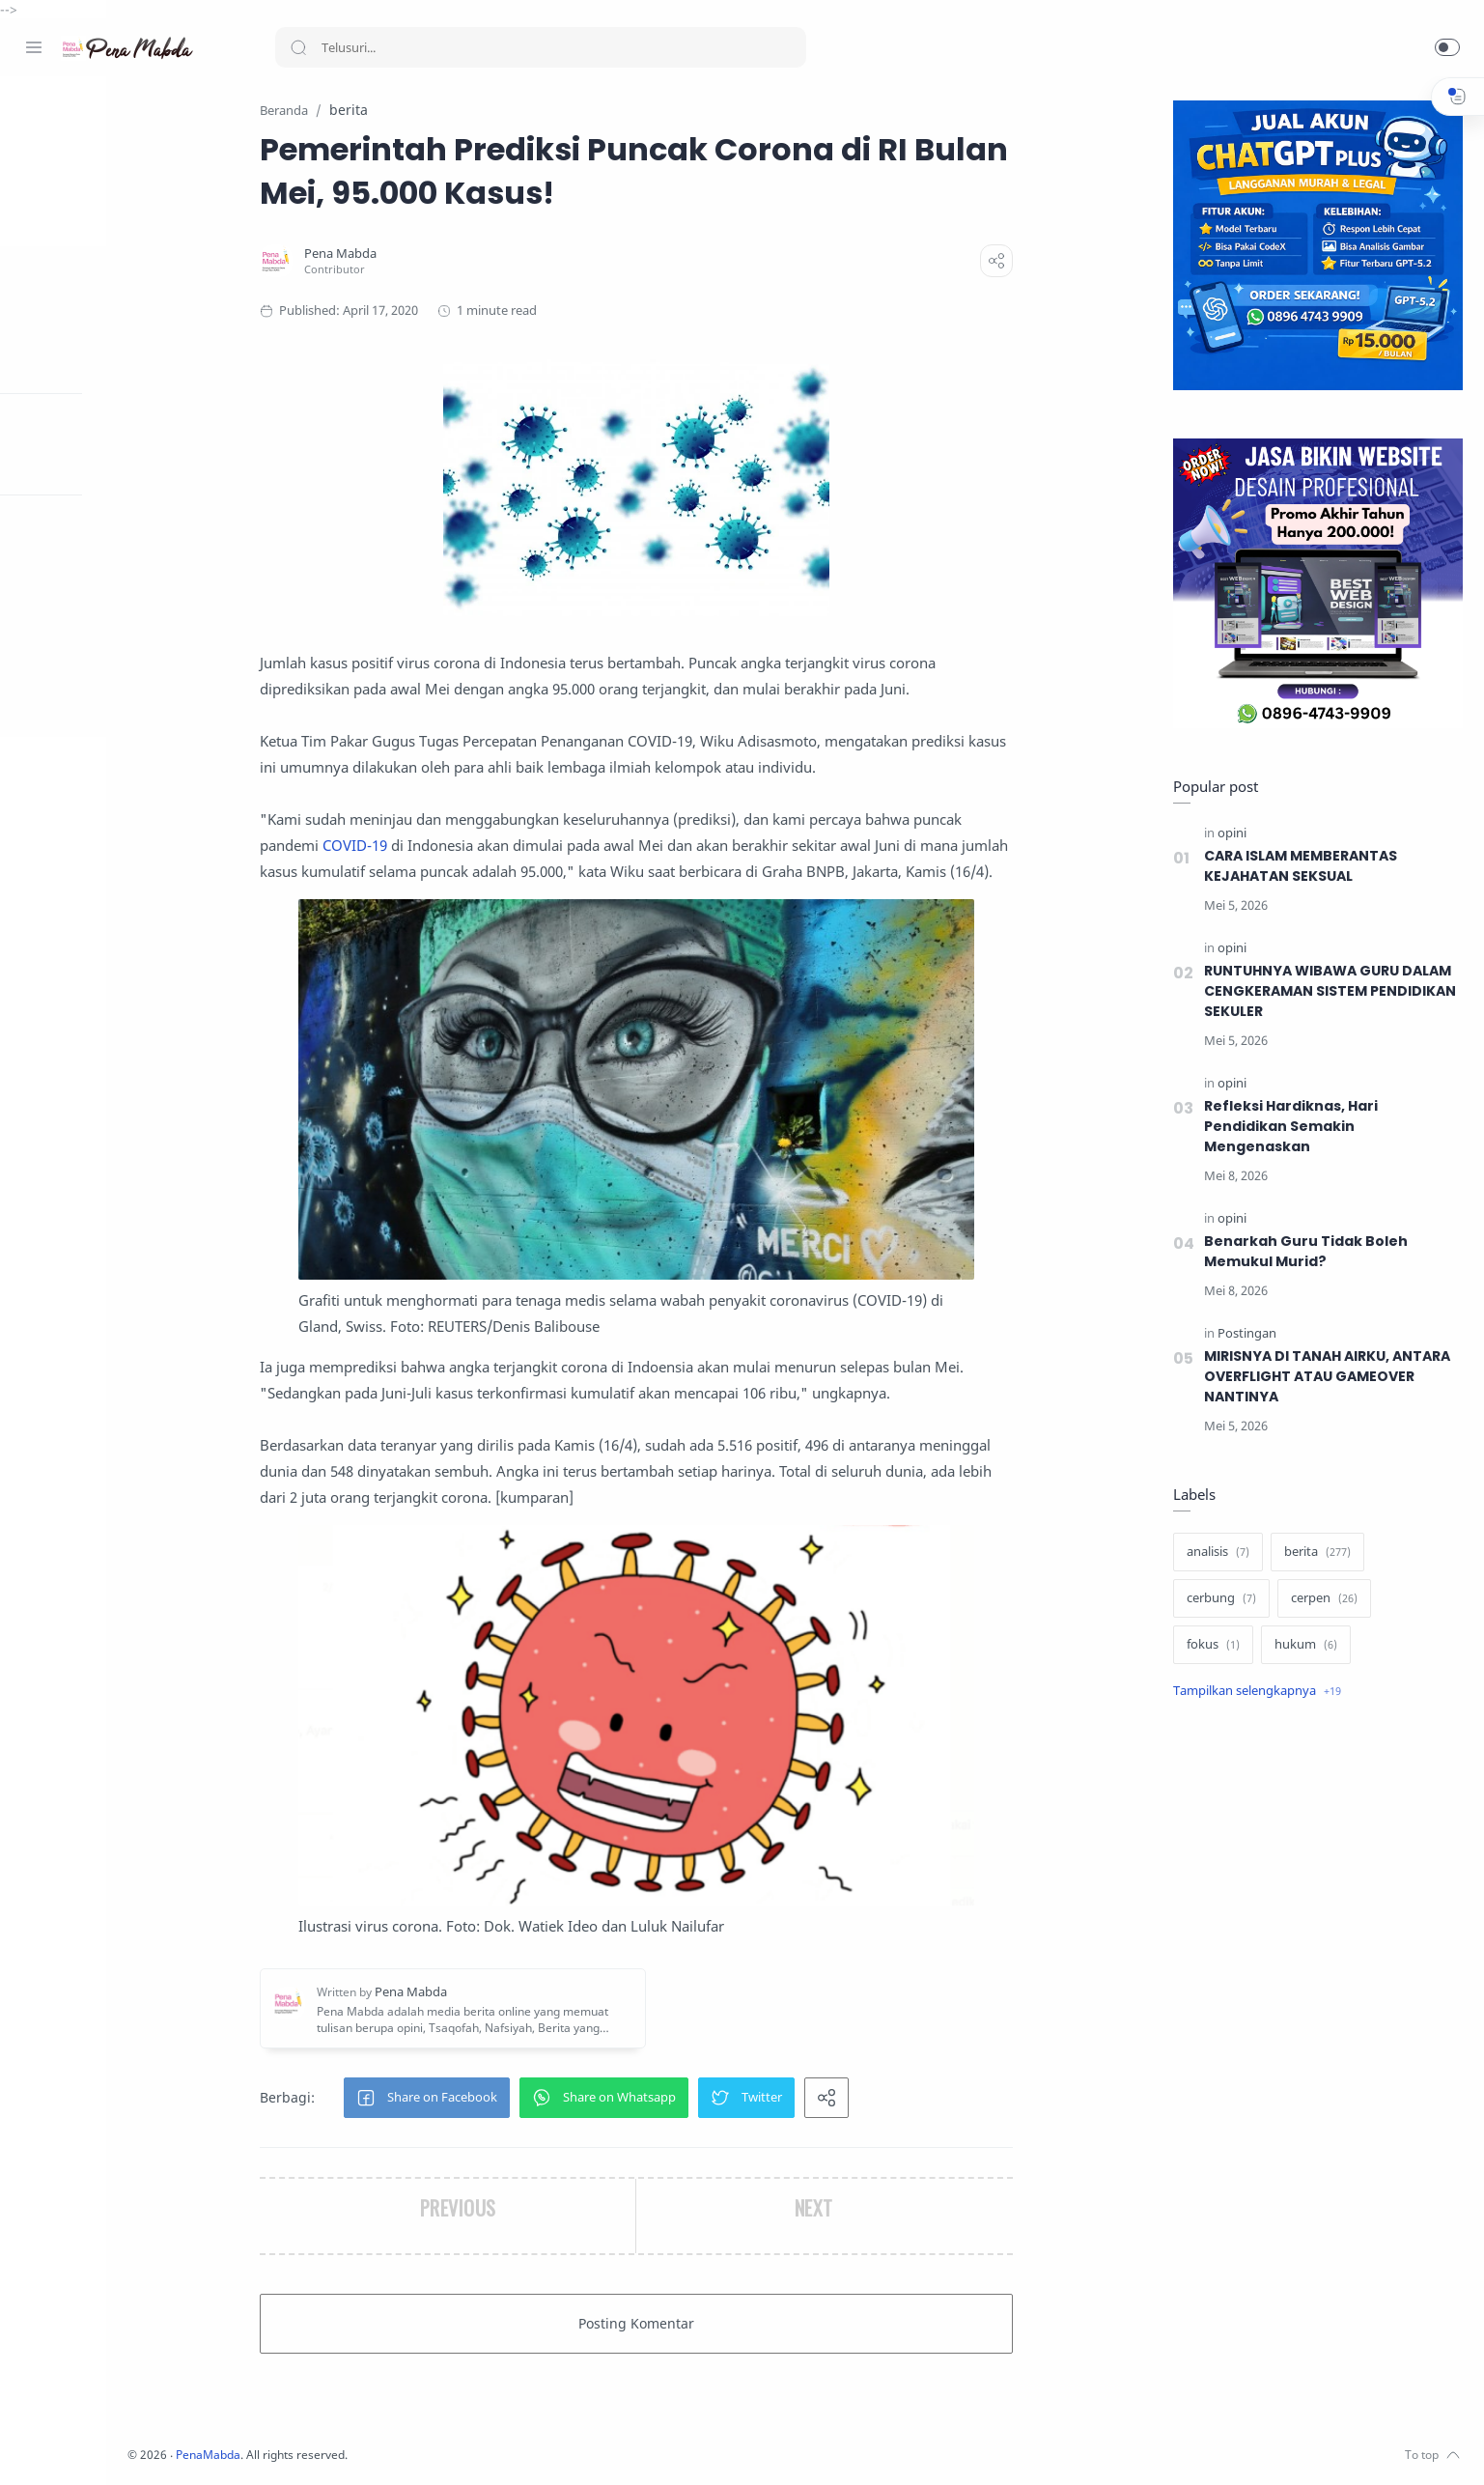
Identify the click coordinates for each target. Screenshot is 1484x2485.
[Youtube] (120, 2446)
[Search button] (298, 47)
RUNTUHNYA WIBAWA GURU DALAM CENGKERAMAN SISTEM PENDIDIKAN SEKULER (1329, 992)
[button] (1447, 47)
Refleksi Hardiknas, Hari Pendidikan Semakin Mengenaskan (1289, 1127)
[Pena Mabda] (413, 254)
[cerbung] (1218, 1599)
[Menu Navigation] (33, 47)
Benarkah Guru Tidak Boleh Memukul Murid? (1303, 1252)
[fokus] (1210, 1645)
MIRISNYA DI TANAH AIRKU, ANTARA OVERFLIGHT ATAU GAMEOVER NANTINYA (1329, 1377)
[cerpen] (1321, 1599)
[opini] (1229, 834)
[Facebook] (33, 2446)
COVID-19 (427, 846)
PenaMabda (359, 2455)
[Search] (540, 47)
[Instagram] (62, 2446)
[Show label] (1254, 1692)
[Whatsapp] (149, 2446)
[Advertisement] (1315, 2040)
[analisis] (1215, 1553)
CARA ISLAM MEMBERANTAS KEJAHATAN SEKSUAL (1301, 867)
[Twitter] (91, 2446)
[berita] (1314, 1553)
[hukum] (1303, 1645)
